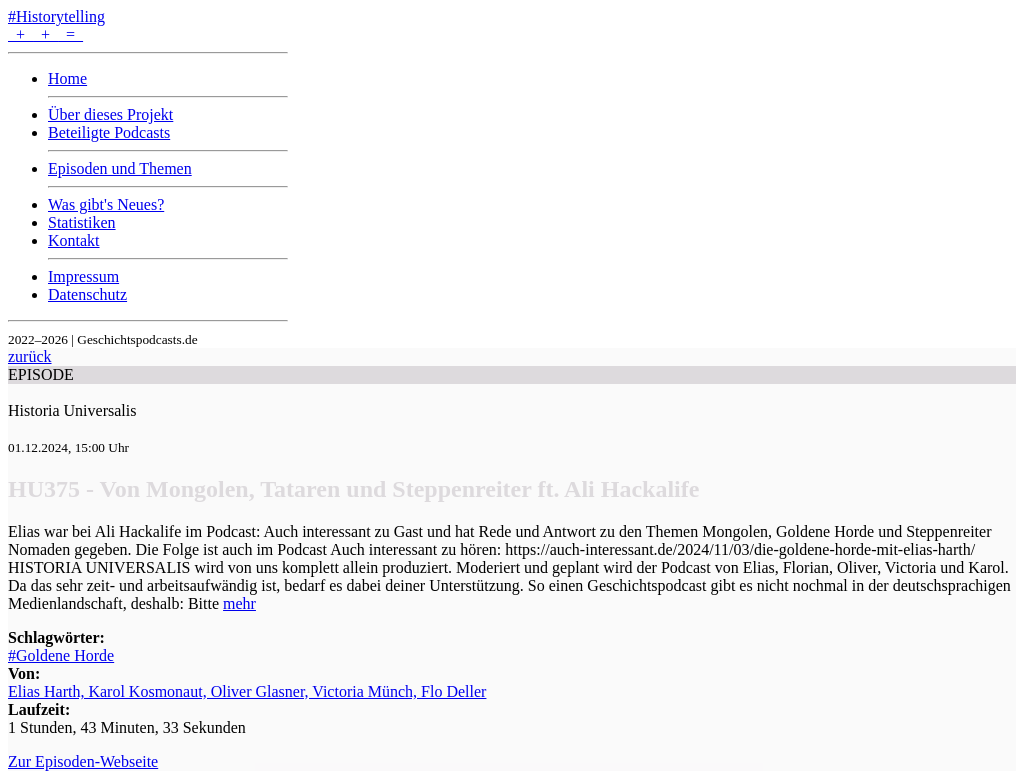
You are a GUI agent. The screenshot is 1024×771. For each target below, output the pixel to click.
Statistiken (82, 222)
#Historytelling (56, 16)
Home (67, 78)
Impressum (83, 276)
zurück (30, 356)
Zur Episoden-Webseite (83, 761)
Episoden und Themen (120, 168)
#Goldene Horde (61, 655)
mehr (239, 603)
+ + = (45, 34)
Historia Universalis (72, 410)
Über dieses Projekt (110, 114)
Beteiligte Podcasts (109, 132)
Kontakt (74, 240)
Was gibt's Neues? (106, 204)
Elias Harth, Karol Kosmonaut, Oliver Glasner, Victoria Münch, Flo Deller (247, 691)
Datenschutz (87, 294)
